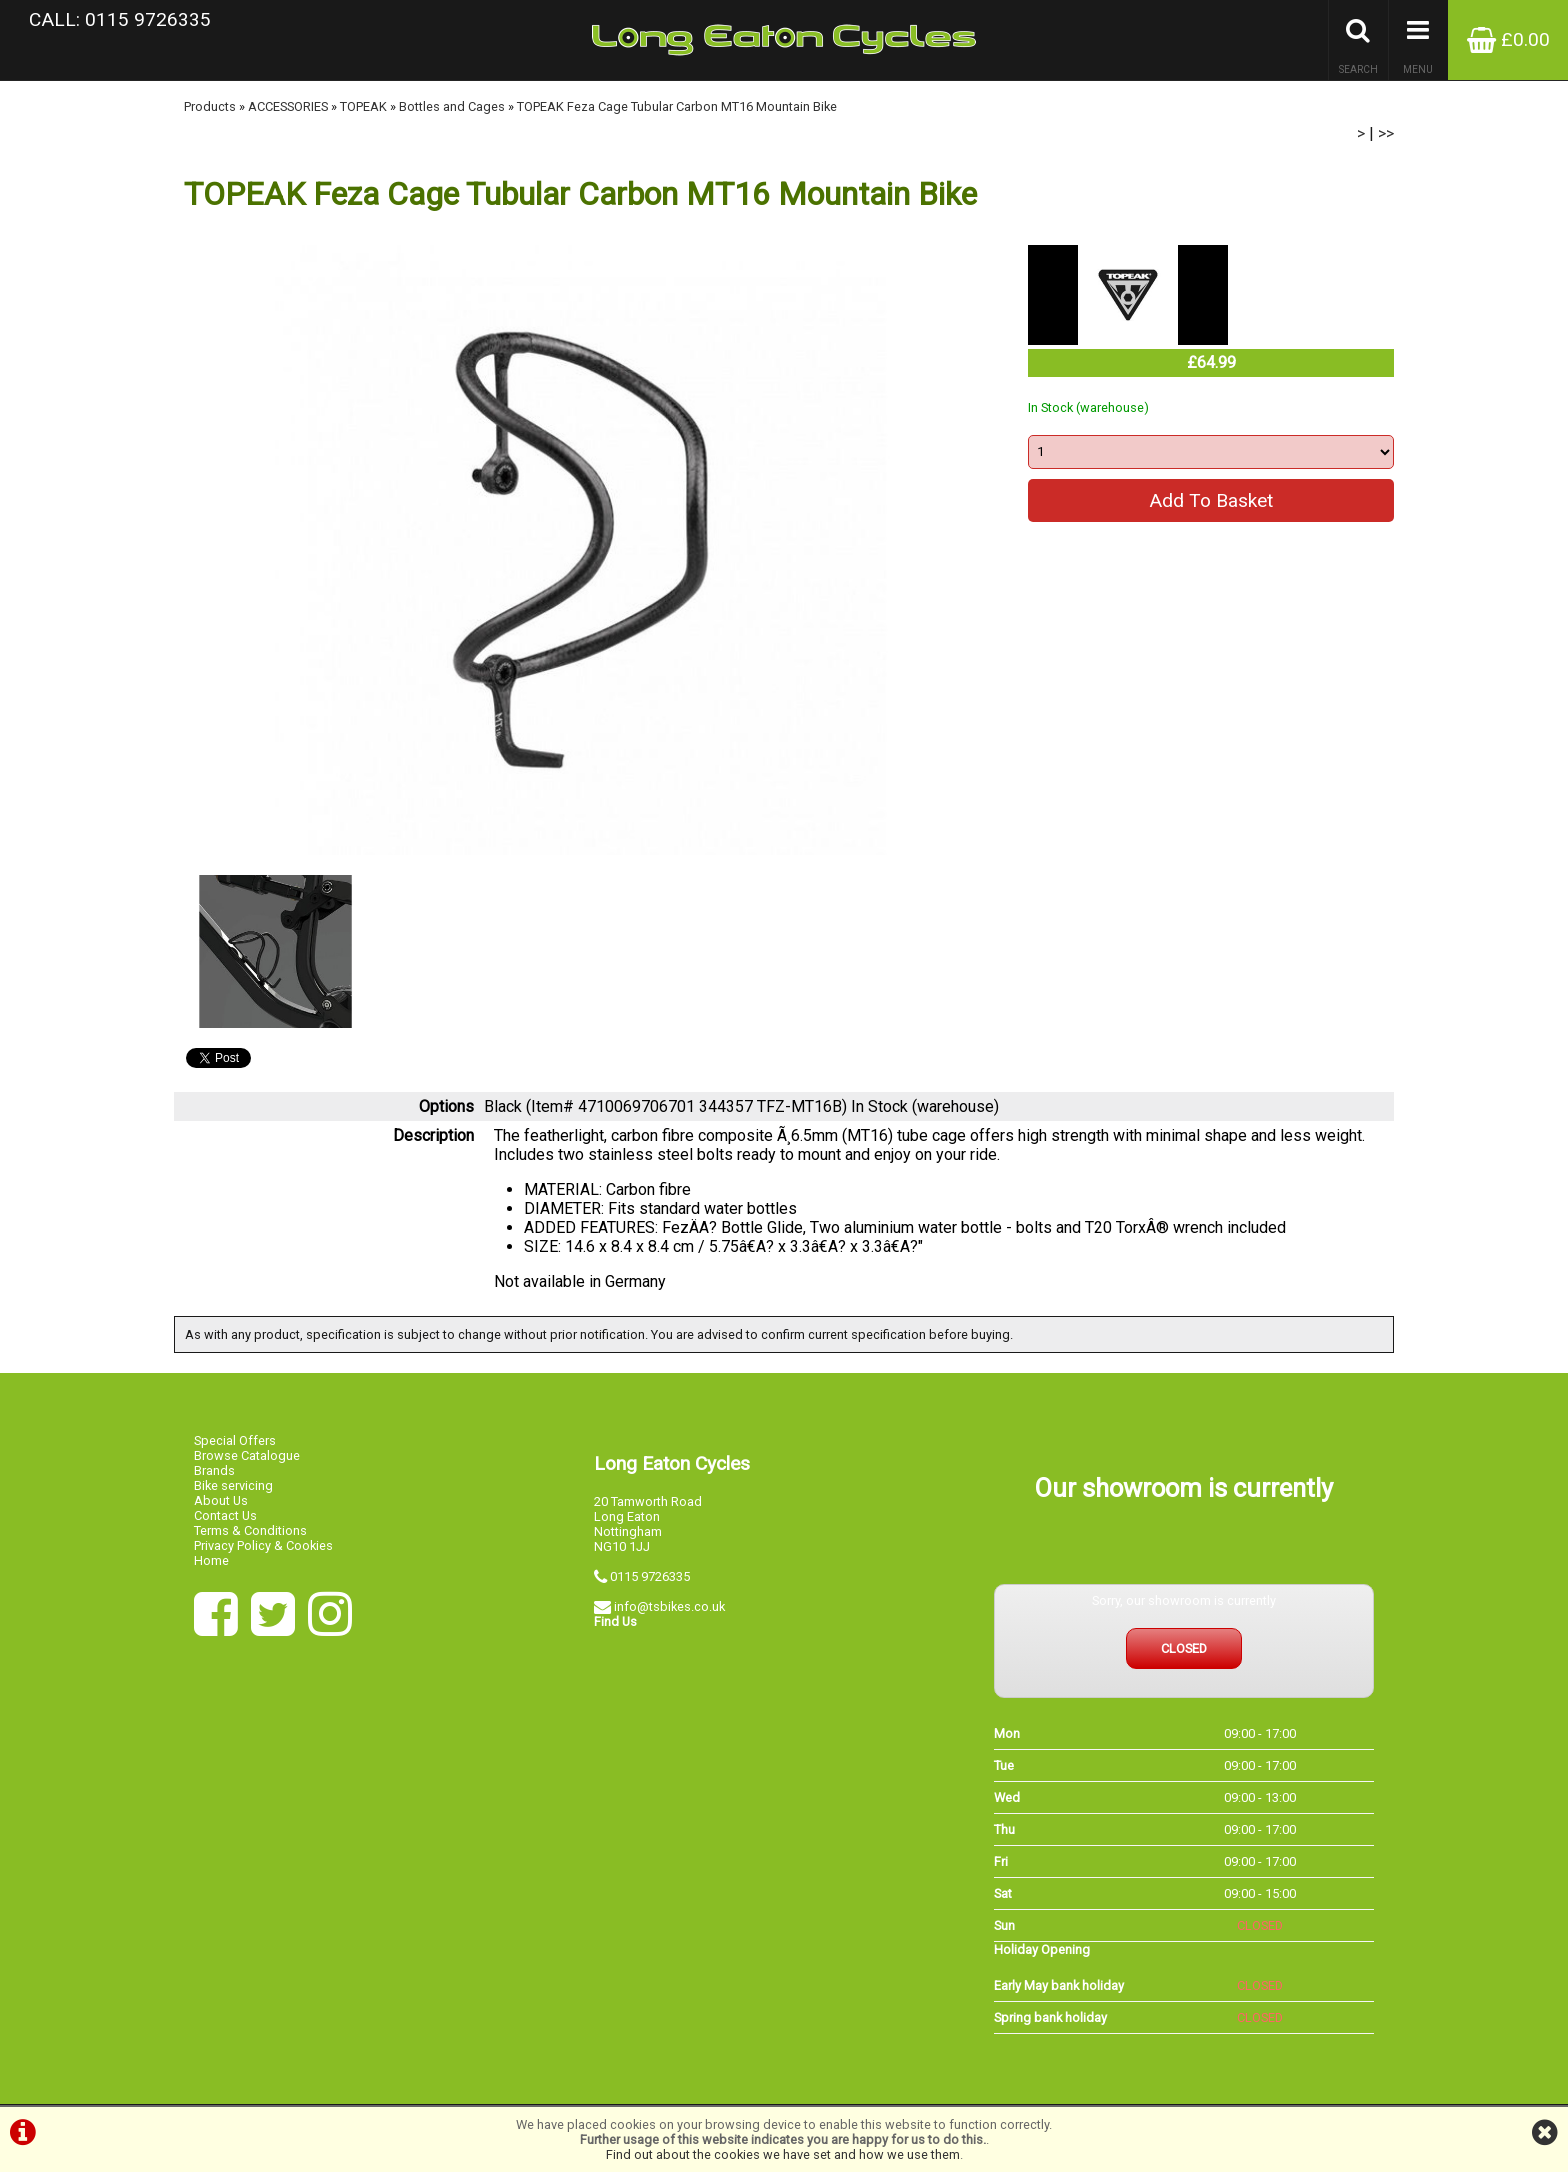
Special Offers (235, 1440)
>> (1386, 133)
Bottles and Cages (452, 106)
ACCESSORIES (288, 106)
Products (210, 106)
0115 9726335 (650, 1576)
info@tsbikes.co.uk (669, 1606)
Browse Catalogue (247, 1455)
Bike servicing (233, 1485)
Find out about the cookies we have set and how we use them (783, 2154)
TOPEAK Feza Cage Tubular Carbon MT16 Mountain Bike (677, 106)
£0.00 (1508, 39)
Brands (214, 1470)
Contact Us (225, 1515)
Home (211, 1560)
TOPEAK (363, 106)
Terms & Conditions (250, 1530)
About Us (221, 1500)
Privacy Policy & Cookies (263, 1545)
